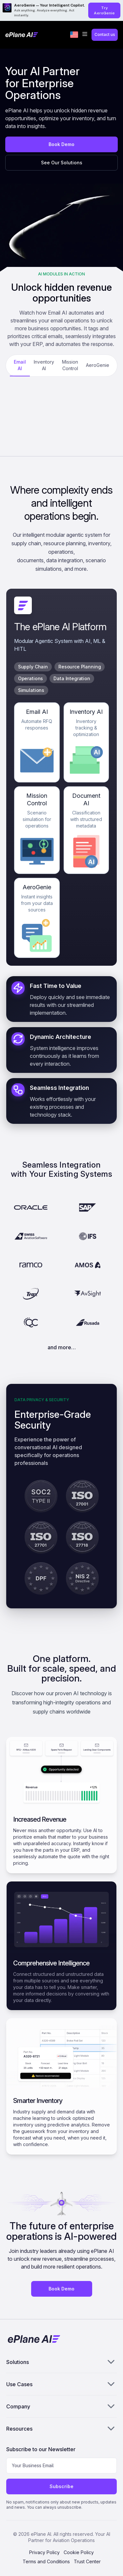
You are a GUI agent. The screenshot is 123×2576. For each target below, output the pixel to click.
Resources (61, 2428)
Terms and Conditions (46, 2561)
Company (61, 2406)
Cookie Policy (79, 2552)
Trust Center (87, 2561)
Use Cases (61, 2384)
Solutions (61, 2362)
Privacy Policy (44, 2552)
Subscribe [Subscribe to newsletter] (61, 2486)
